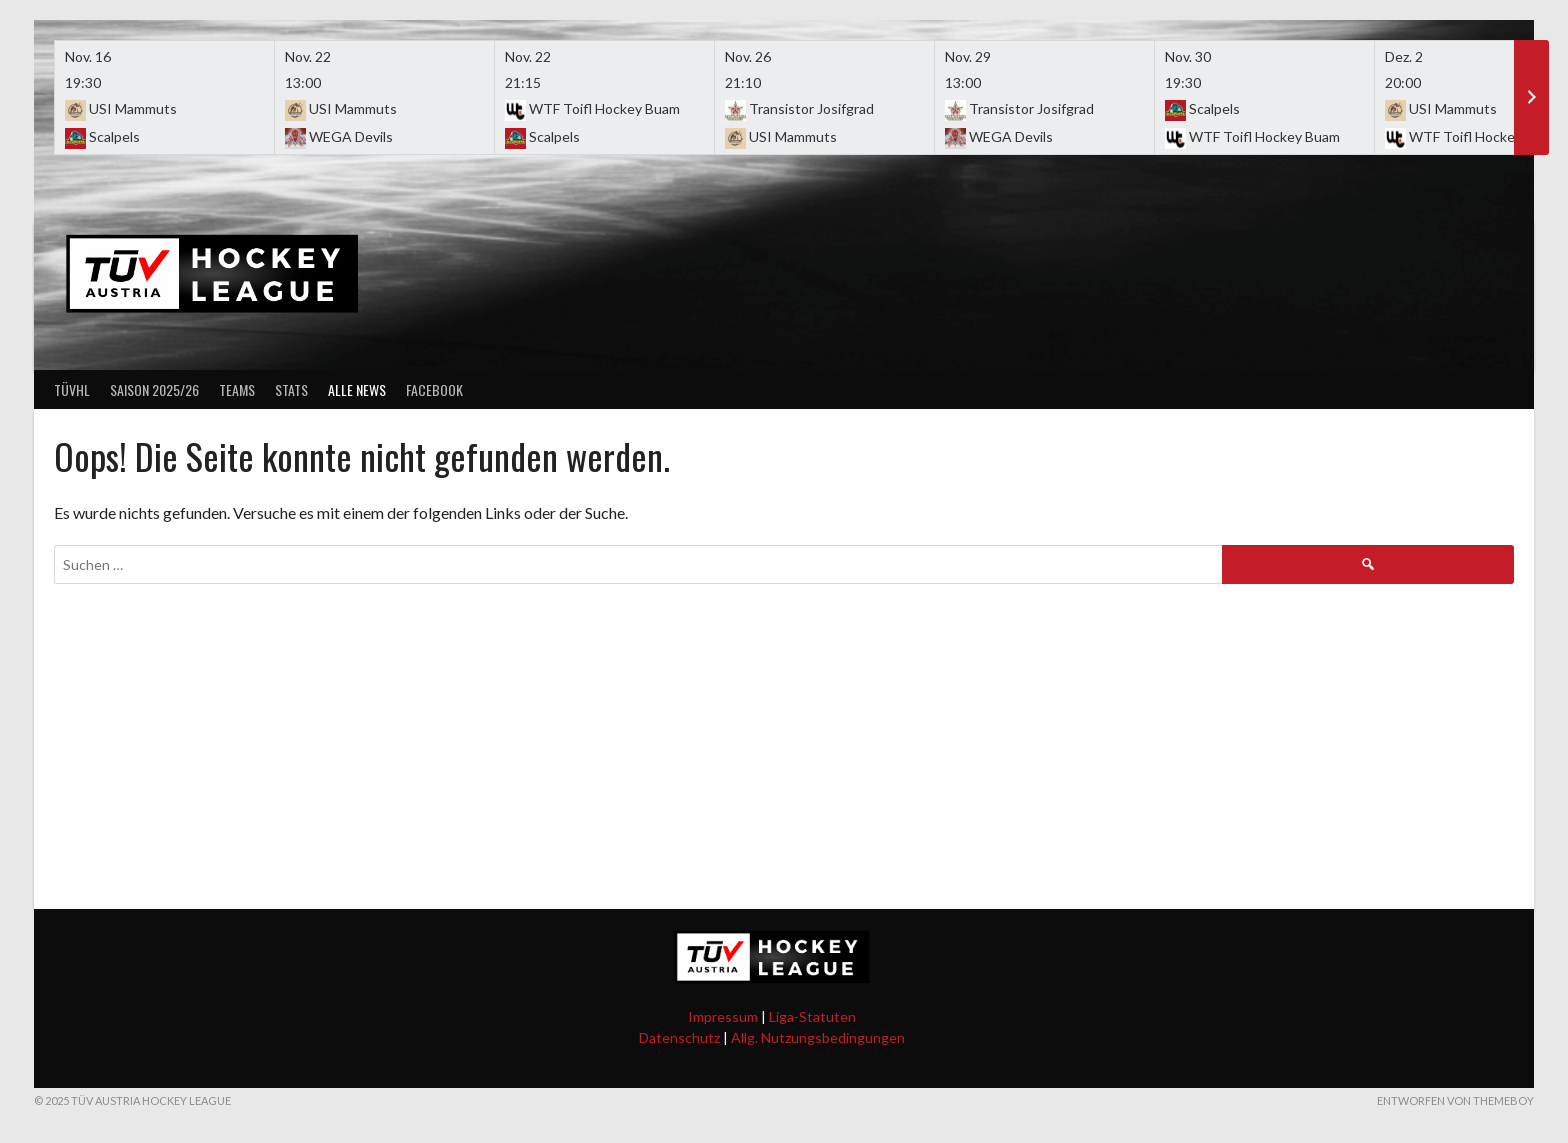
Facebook (434, 389)
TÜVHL (72, 389)
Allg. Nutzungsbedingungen (818, 1037)
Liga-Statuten (812, 1016)
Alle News (357, 389)
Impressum (723, 1016)
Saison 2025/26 (154, 389)
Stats (291, 389)
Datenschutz (679, 1037)
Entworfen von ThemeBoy (1455, 1100)
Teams (237, 389)
